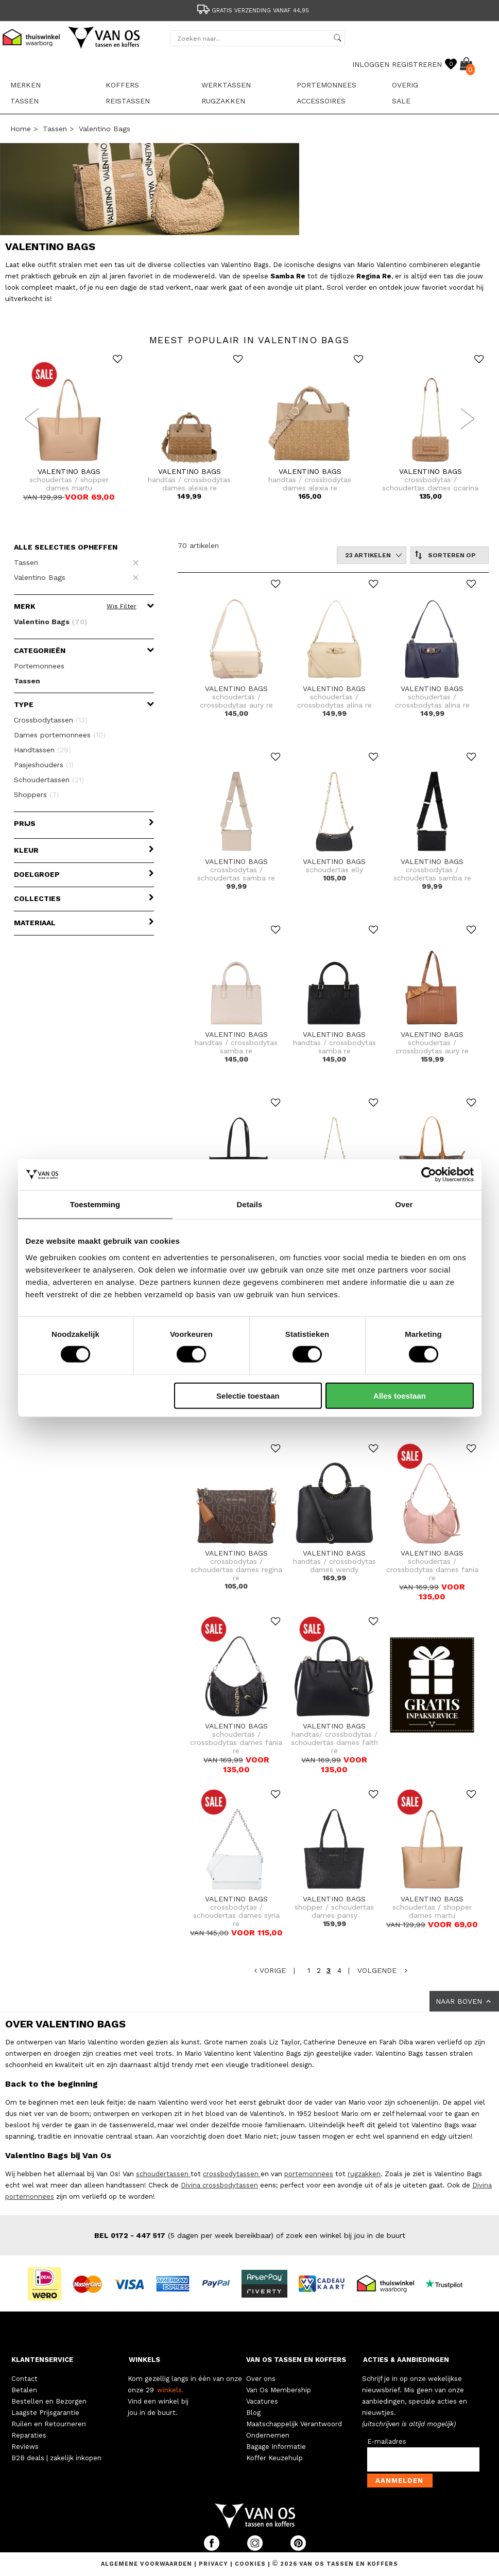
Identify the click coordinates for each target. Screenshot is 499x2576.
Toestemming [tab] (95, 1204)
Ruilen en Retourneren (48, 2424)
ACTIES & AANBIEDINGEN (406, 2359)
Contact (24, 2379)
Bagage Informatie (276, 2446)
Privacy (214, 2564)
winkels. (170, 2390)
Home (20, 129)
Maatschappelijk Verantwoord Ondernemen (294, 2429)
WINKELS (144, 2359)
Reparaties (28, 2435)
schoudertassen (163, 2174)
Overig (405, 85)
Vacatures (262, 2401)
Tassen (24, 101)
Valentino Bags (104, 129)
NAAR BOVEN (464, 2001)
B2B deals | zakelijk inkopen (56, 2458)
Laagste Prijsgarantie (45, 2412)
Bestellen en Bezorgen (49, 2401)
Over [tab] (404, 1204)
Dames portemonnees (60, 735)
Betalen (24, 2390)
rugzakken (364, 2174)
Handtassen (42, 750)
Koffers (122, 85)
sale (401, 101)
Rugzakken (223, 101)
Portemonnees (326, 85)
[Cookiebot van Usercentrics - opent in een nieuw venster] (429, 1175)
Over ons (261, 2379)
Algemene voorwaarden (147, 2564)
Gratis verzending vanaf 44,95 (252, 10)
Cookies (250, 2564)
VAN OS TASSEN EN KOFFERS (296, 2359)
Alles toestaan (399, 1395)
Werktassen (226, 85)
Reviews (25, 2446)
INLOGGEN (370, 64)
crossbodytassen (232, 2174)
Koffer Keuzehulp (274, 2458)
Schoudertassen (49, 779)
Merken (25, 85)
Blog (253, 2412)
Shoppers (36, 794)
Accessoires (321, 101)
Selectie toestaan (248, 1395)
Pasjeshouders (44, 765)
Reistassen (128, 101)
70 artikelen (198, 545)
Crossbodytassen (51, 720)
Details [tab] (250, 1204)
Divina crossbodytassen (219, 2185)
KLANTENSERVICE (42, 2359)
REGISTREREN (417, 64)
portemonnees (308, 2174)
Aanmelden (399, 2480)
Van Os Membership (278, 2390)
